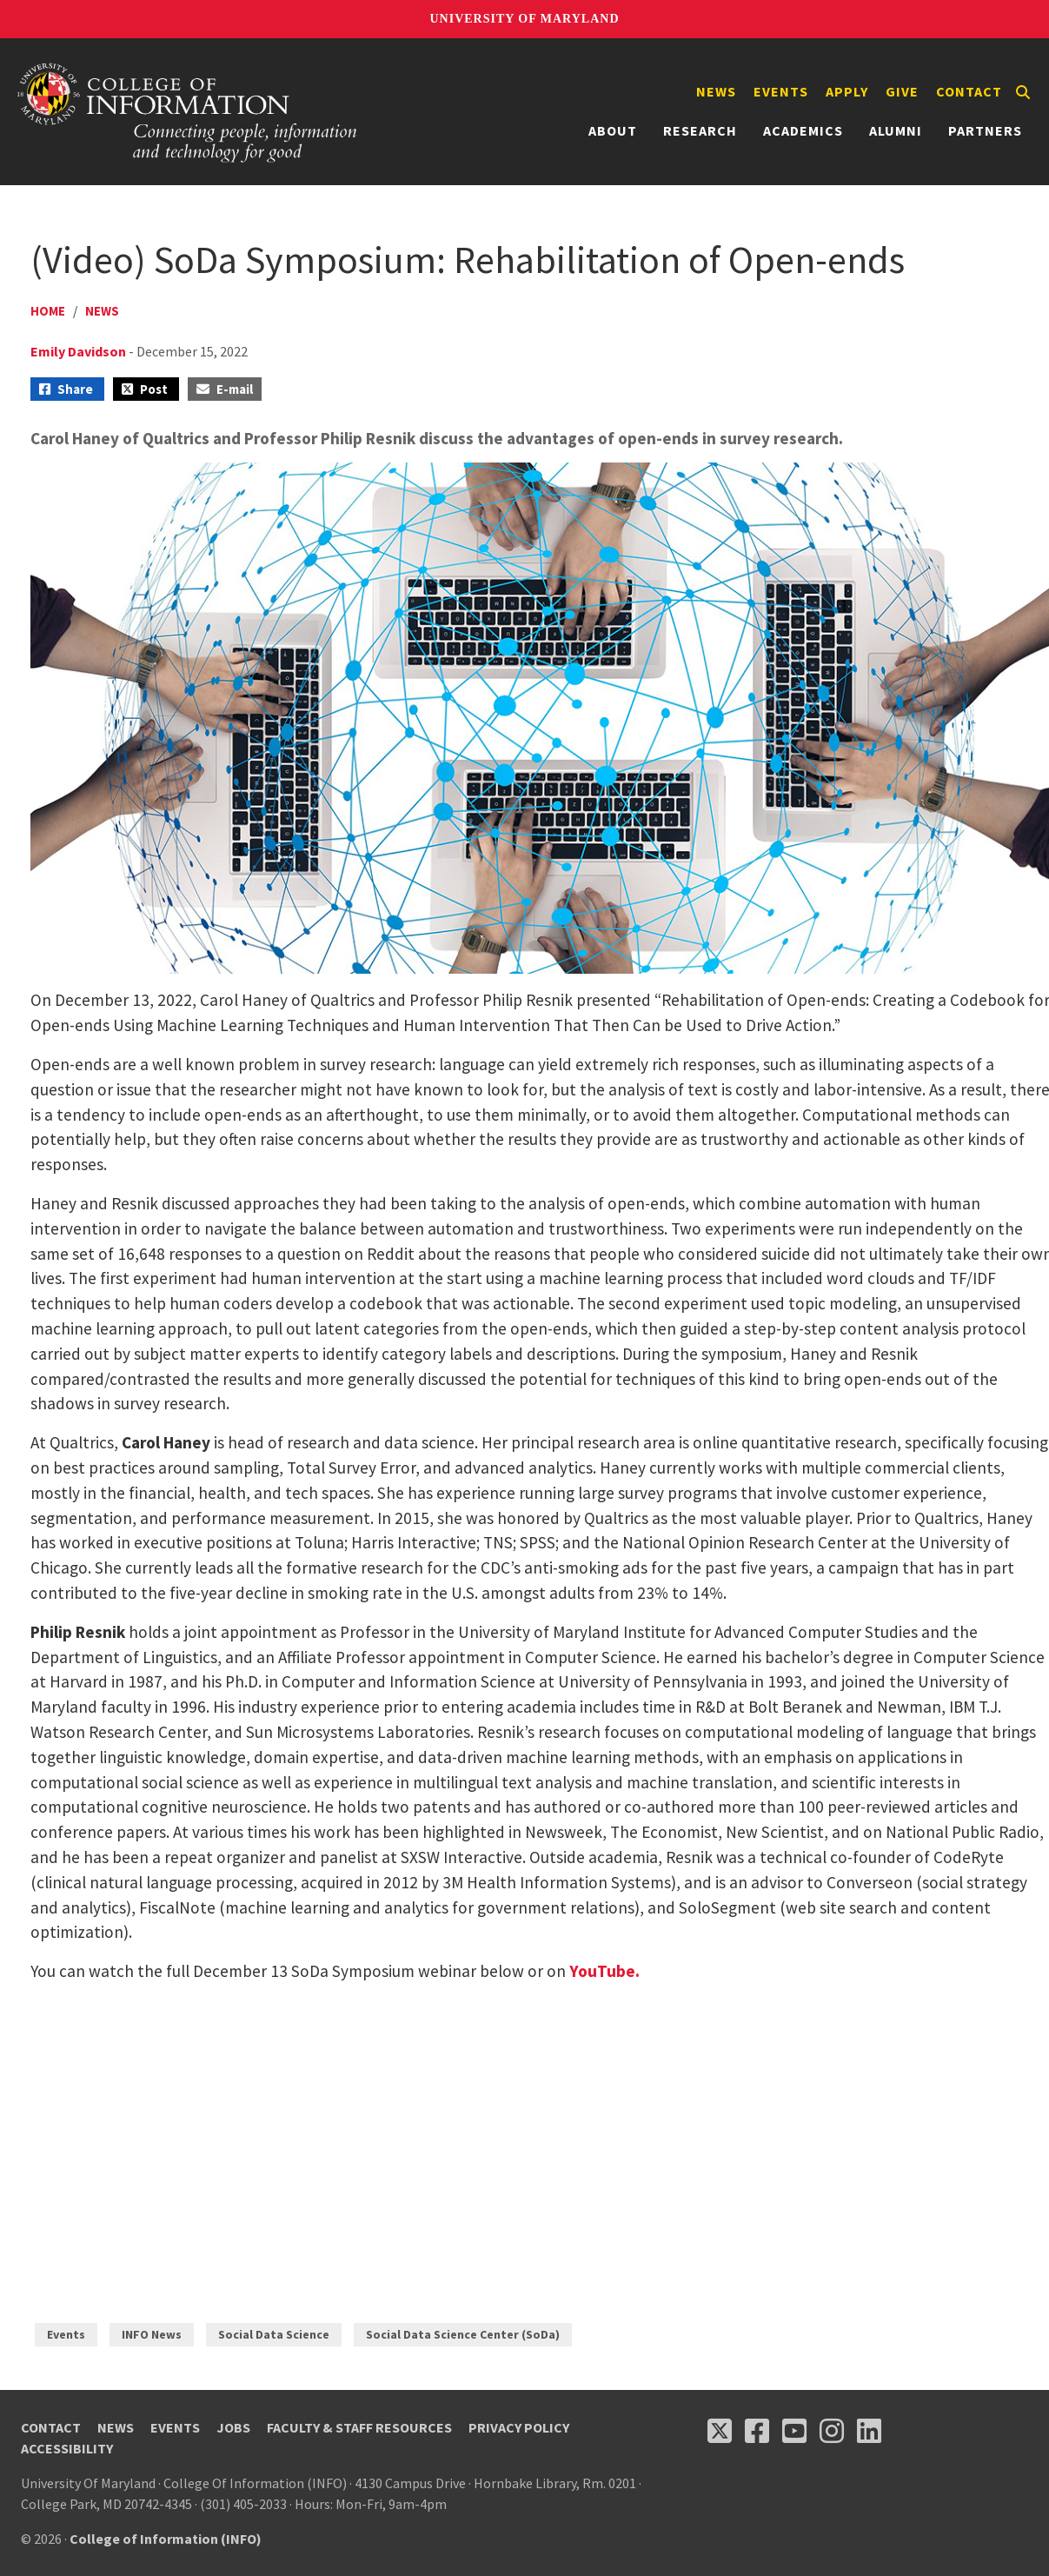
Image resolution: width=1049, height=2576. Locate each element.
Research (700, 130)
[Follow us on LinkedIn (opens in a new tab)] (869, 2431)
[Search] (1023, 92)
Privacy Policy (518, 2427)
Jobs (233, 2427)
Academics (803, 130)
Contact (969, 91)
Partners (985, 130)
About (612, 130)
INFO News (152, 2334)
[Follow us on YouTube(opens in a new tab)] (794, 2431)
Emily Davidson (78, 351)
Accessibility (67, 2448)
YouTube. (604, 1970)
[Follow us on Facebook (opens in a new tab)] (757, 2431)
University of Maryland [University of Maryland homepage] (524, 18)
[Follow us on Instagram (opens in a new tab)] (831, 2431)
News (716, 91)
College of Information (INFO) (166, 2538)
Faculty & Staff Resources (359, 2427)
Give (902, 91)
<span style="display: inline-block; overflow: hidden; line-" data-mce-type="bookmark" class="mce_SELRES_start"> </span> (273, 2135)
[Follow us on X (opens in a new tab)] (719, 2431)
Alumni (895, 130)
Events (781, 91)
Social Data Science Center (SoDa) (463, 2334)
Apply (847, 91)
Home (47, 311)
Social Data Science (273, 2334)
